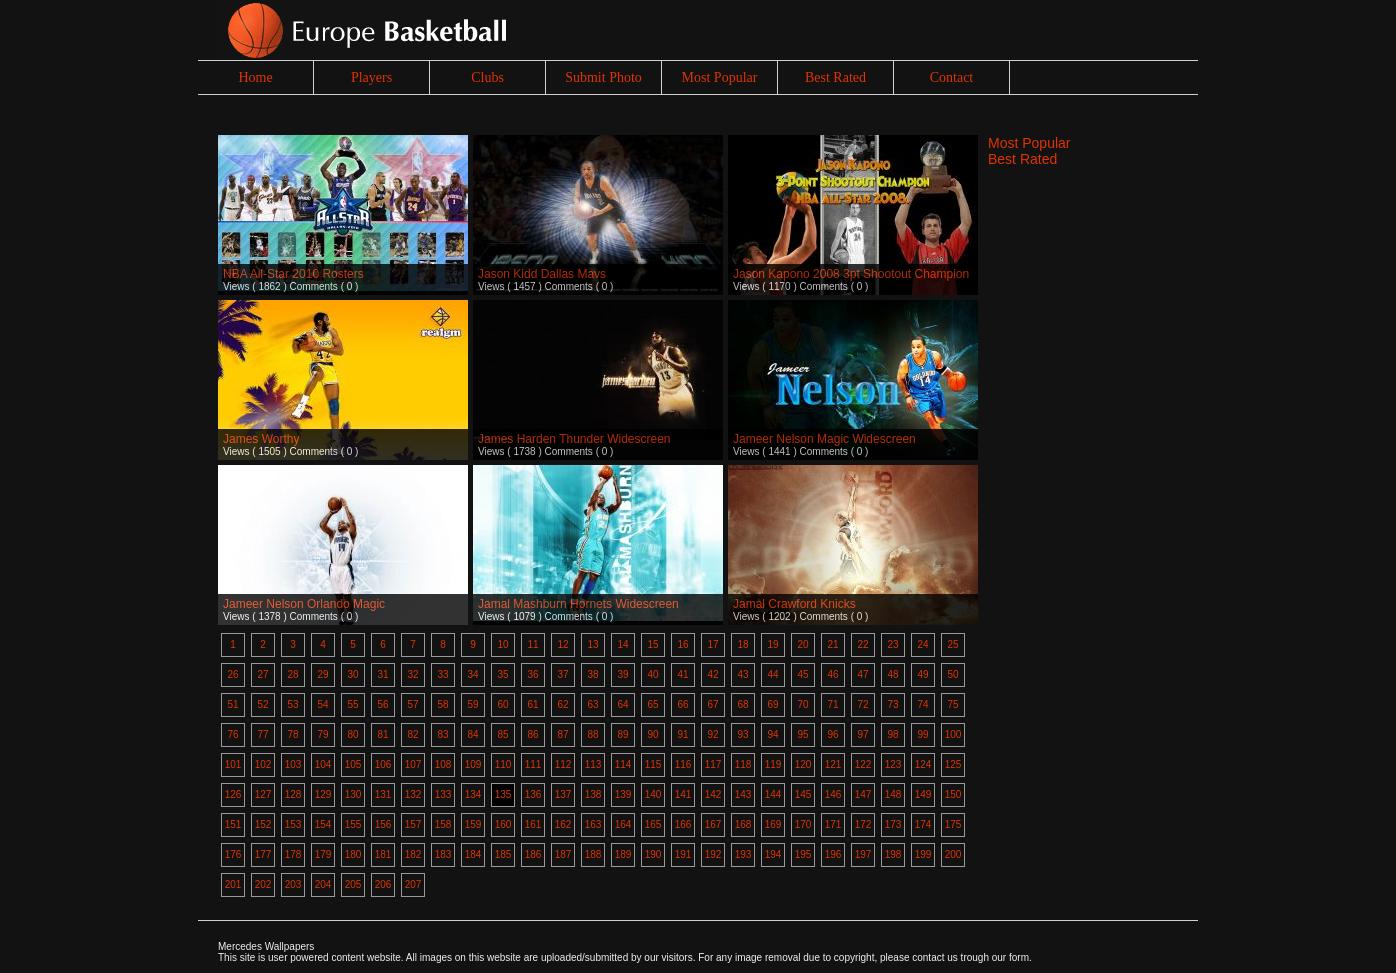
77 (262, 734)
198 (893, 854)
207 (413, 884)
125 (953, 764)
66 (682, 704)
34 (472, 674)
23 (892, 644)
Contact (952, 77)
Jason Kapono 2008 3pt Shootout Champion (851, 274)
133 (443, 794)
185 (503, 854)
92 (712, 734)
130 (353, 794)
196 (833, 854)
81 (382, 734)
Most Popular (720, 77)
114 (623, 764)
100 (953, 734)
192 (713, 854)
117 (713, 764)
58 (442, 704)
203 (293, 884)
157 (413, 824)
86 (532, 734)
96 (832, 734)
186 (533, 854)
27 (262, 674)
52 (262, 704)
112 (563, 764)
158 (443, 824)
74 (922, 704)
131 (383, 794)
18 (742, 644)
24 (922, 644)
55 (352, 704)
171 (833, 824)
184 (473, 854)
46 (832, 674)
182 (413, 854)
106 (383, 764)
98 (892, 734)
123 (893, 764)
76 (232, 734)
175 (953, 824)
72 (862, 704)
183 (443, 854)
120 (803, 764)
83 (442, 734)
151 (233, 824)
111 (533, 764)
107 (413, 764)
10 (502, 644)
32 (412, 674)
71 (832, 704)
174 (923, 824)
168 (743, 824)
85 (502, 734)
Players (371, 77)
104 (323, 764)
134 (473, 794)
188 (593, 854)
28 (292, 674)
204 (323, 884)
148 (893, 794)
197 (863, 854)
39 (622, 674)
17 (712, 644)
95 (802, 734)
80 (352, 734)
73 (892, 704)
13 (592, 644)
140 (653, 794)
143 (743, 794)
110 (503, 764)
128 (293, 794)
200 (953, 854)
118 (743, 764)
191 (683, 854)
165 (653, 824)
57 (412, 704)
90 (652, 734)
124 (923, 764)
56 (382, 704)
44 (772, 674)
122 (863, 764)
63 (592, 704)
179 (323, 854)
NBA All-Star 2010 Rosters (293, 274)
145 (803, 794)
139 (623, 794)
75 (952, 704)
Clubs (487, 77)
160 (503, 824)
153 (293, 824)
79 (322, 734)
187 (563, 854)
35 (502, 674)
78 (292, 734)
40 (652, 674)
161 (533, 824)
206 (383, 884)
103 (293, 764)
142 (713, 794)
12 (562, 644)
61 (532, 704)
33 (442, 674)
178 (293, 854)
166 (683, 824)
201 (233, 884)
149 (923, 794)
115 (653, 764)
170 (803, 824)
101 (233, 764)
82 (412, 734)
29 (322, 674)
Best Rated (835, 77)
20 (802, 644)
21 (832, 644)
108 (443, 764)
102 (263, 764)
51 (232, 704)
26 (232, 674)
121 (833, 764)
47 (862, 674)
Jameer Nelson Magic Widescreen (824, 439)
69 (772, 704)
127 (263, 794)
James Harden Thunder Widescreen (574, 439)
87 (562, 734)
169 (773, 824)
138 (593, 794)
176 (233, 854)
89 (622, 734)
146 (833, 794)
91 (682, 734)
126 (233, 794)
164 (623, 824)
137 (563, 794)
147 (863, 794)
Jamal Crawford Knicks (794, 604)
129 (323, 794)
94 (772, 734)
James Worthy (261, 439)
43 (742, 674)
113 (593, 764)
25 (952, 644)
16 (682, 644)
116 (683, 764)
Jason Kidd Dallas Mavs (542, 274)
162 (563, 824)
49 (922, 674)
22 (862, 644)
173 (893, 824)
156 (383, 824)
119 (773, 764)
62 (562, 704)
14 (622, 644)
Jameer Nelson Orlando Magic (304, 604)
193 (743, 854)
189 (623, 854)
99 (922, 734)
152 (263, 824)
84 (472, 734)
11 (532, 644)
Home (255, 77)
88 (592, 734)
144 (773, 794)
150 (953, 794)
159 (473, 824)
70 (802, 704)
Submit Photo (603, 77)
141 (683, 794)
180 (353, 854)
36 (532, 674)
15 (652, 644)
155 (353, 824)
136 (533, 794)
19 (772, 644)
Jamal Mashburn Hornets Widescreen (578, 604)
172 (863, 824)
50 (952, 674)
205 (353, 884)
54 (322, 704)
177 (263, 854)
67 (712, 704)
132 (413, 794)
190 (653, 854)
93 (742, 734)
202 (263, 884)
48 (892, 674)
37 (562, 674)
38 (592, 674)
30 (352, 674)
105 (353, 764)
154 (323, 824)
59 (472, 704)
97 (862, 734)
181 (383, 854)
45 (802, 674)
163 (593, 824)
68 (742, 704)
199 (923, 854)
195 (803, 854)
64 (622, 704)
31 (382, 674)
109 (473, 764)
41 (682, 674)
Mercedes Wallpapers (266, 946)
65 (652, 704)
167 (713, 824)
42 (712, 674)
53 (292, 704)
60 (502, 704)
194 (773, 854)
